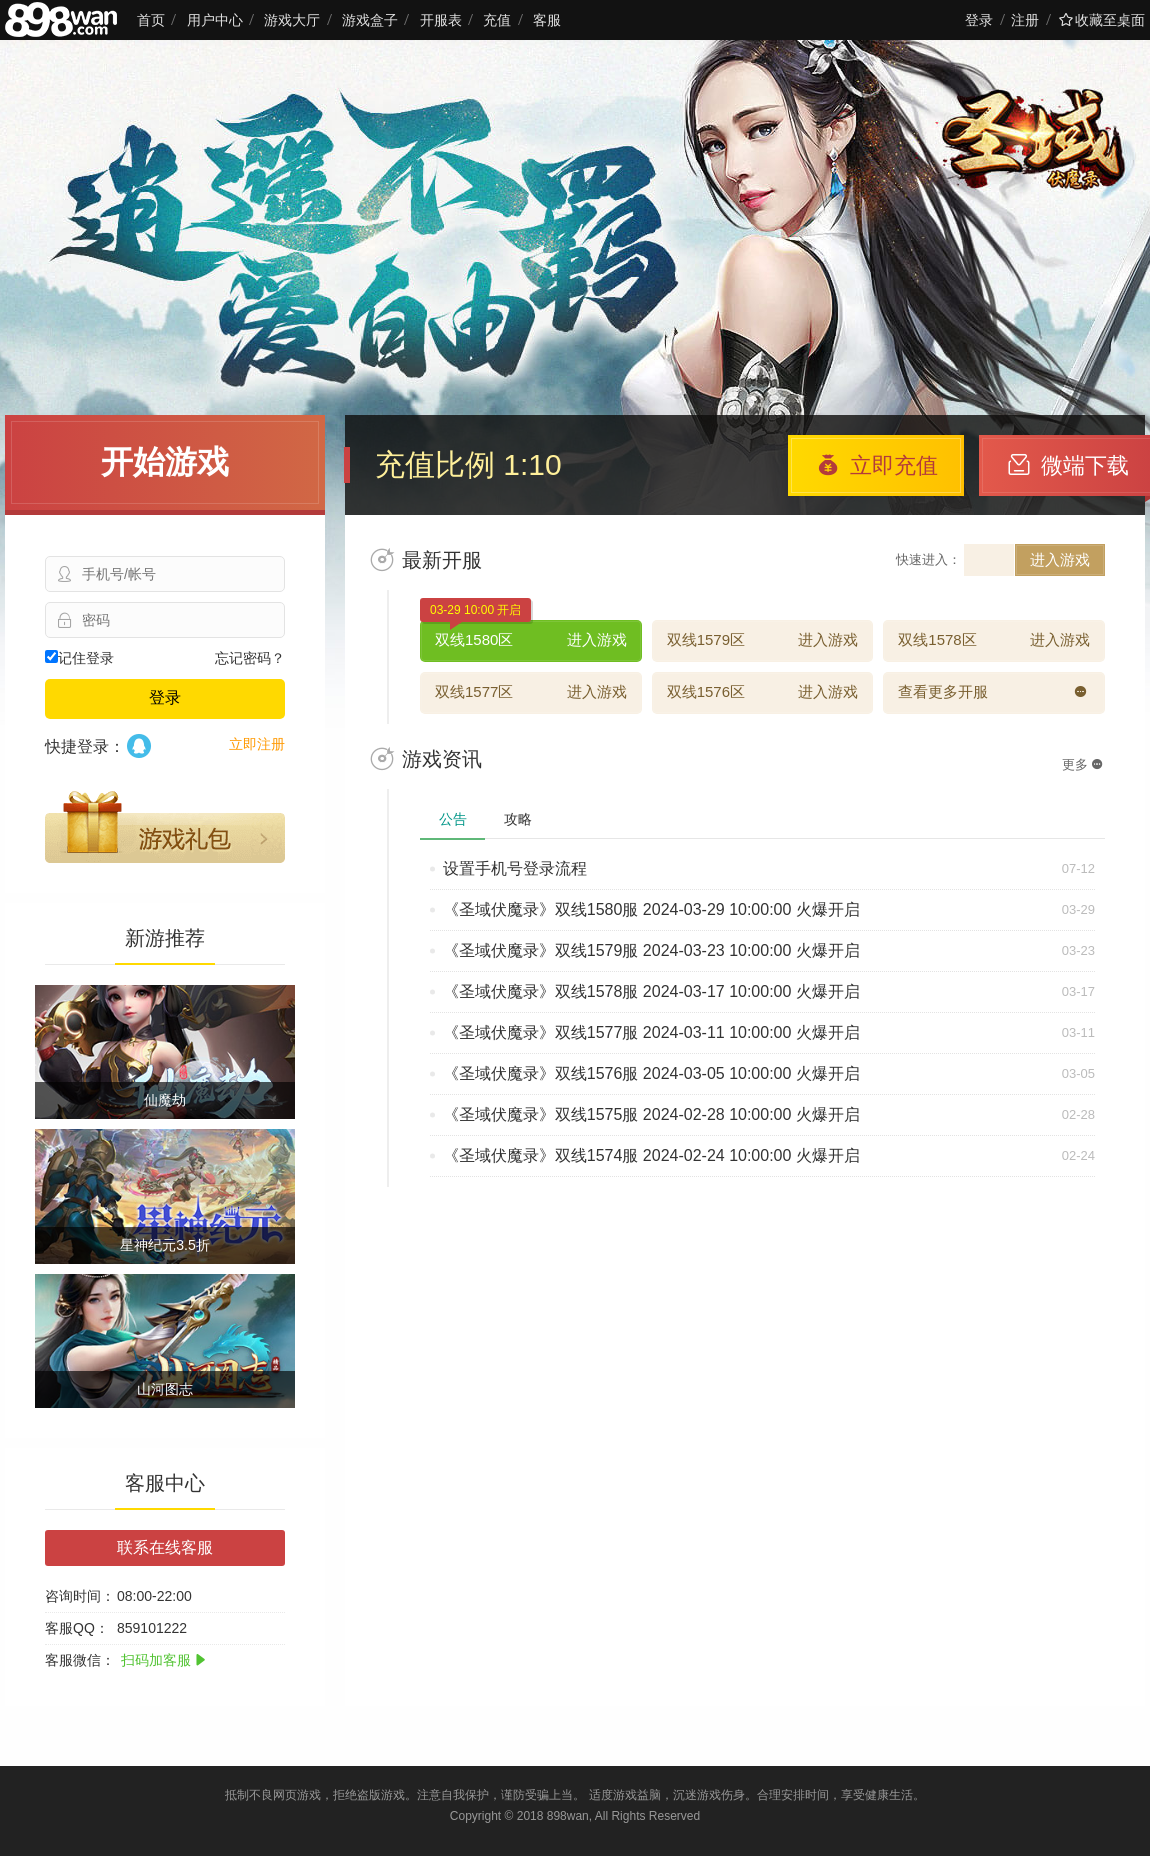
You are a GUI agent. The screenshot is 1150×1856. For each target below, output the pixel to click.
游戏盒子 (370, 20)
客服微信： (80, 1660)
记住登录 (79, 658)
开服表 (441, 20)
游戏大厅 (292, 20)
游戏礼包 (165, 827)
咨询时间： (80, 1596)
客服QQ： (77, 1628)
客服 (547, 20)
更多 (1082, 764)
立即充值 (877, 465)
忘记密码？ (250, 658)
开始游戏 (165, 462)
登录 (979, 20)
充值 (497, 20)
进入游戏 (1060, 559)
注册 (1025, 20)
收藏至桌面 (1102, 20)
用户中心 (215, 20)
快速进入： (928, 559)
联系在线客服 (165, 1547)
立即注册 (257, 744)
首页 (151, 20)
